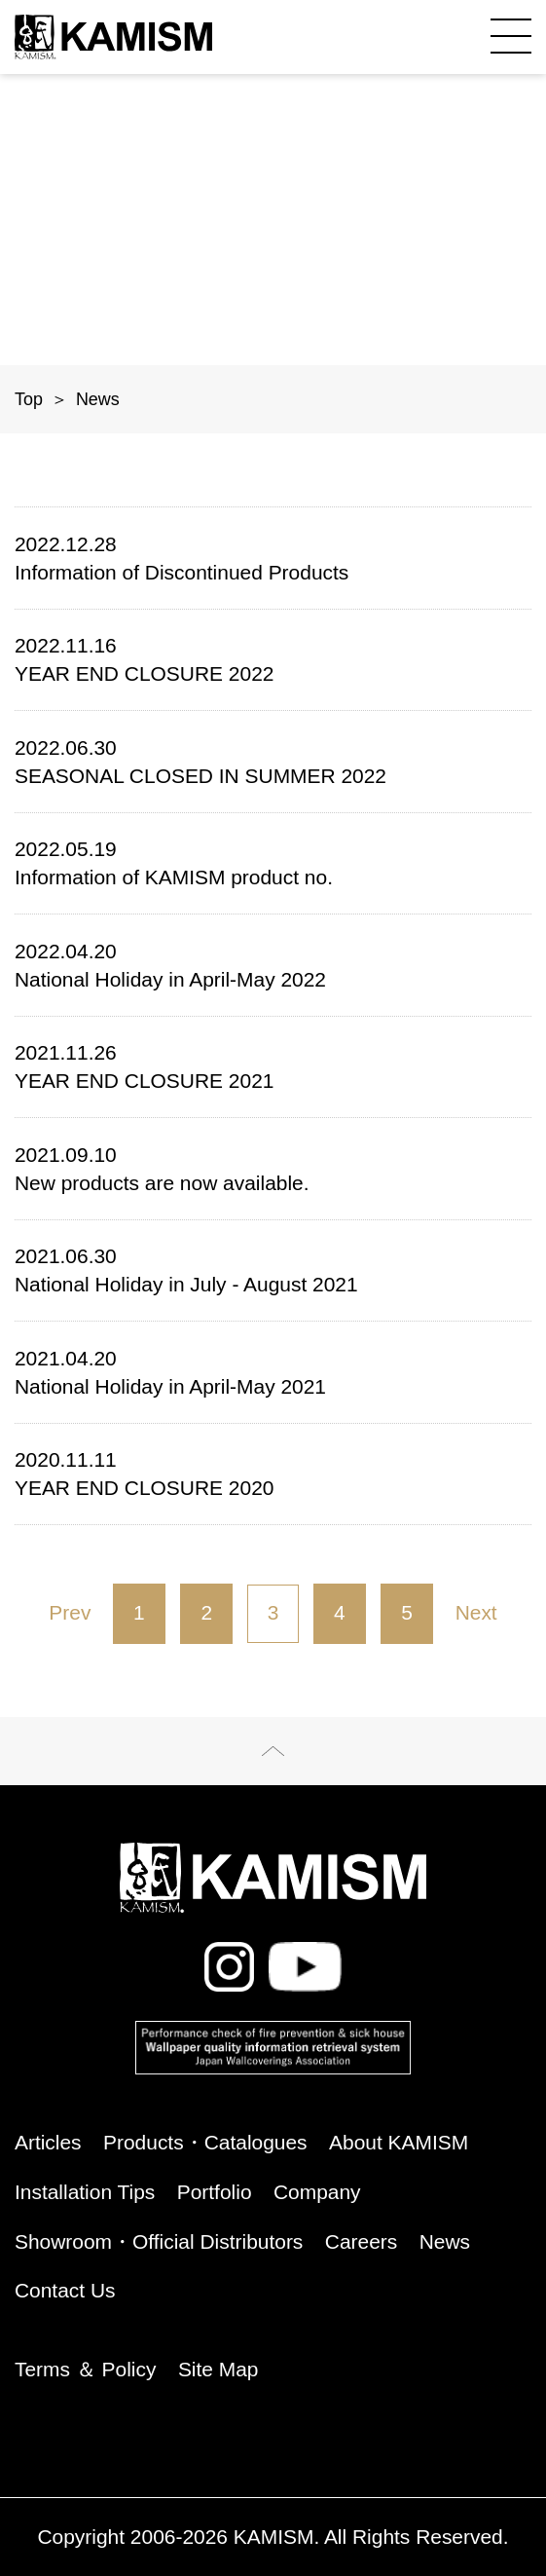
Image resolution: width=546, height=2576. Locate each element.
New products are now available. (273, 1167)
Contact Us (65, 2291)
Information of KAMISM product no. (273, 861)
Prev (70, 1613)
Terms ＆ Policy (85, 2370)
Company (317, 2193)
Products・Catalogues (205, 2143)
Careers (361, 2242)
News (444, 2242)
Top (29, 399)
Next (476, 1613)
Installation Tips (85, 2193)
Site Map (218, 2370)
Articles (48, 2143)
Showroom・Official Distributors (159, 2242)
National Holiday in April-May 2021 (273, 1371)
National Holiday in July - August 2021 (273, 1268)
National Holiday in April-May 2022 (273, 963)
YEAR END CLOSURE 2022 (273, 658)
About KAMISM (398, 2143)
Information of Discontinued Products (273, 556)
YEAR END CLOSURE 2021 (273, 1065)
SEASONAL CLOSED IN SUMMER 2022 (273, 760)
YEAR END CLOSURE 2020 (273, 1472)
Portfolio (214, 2193)
